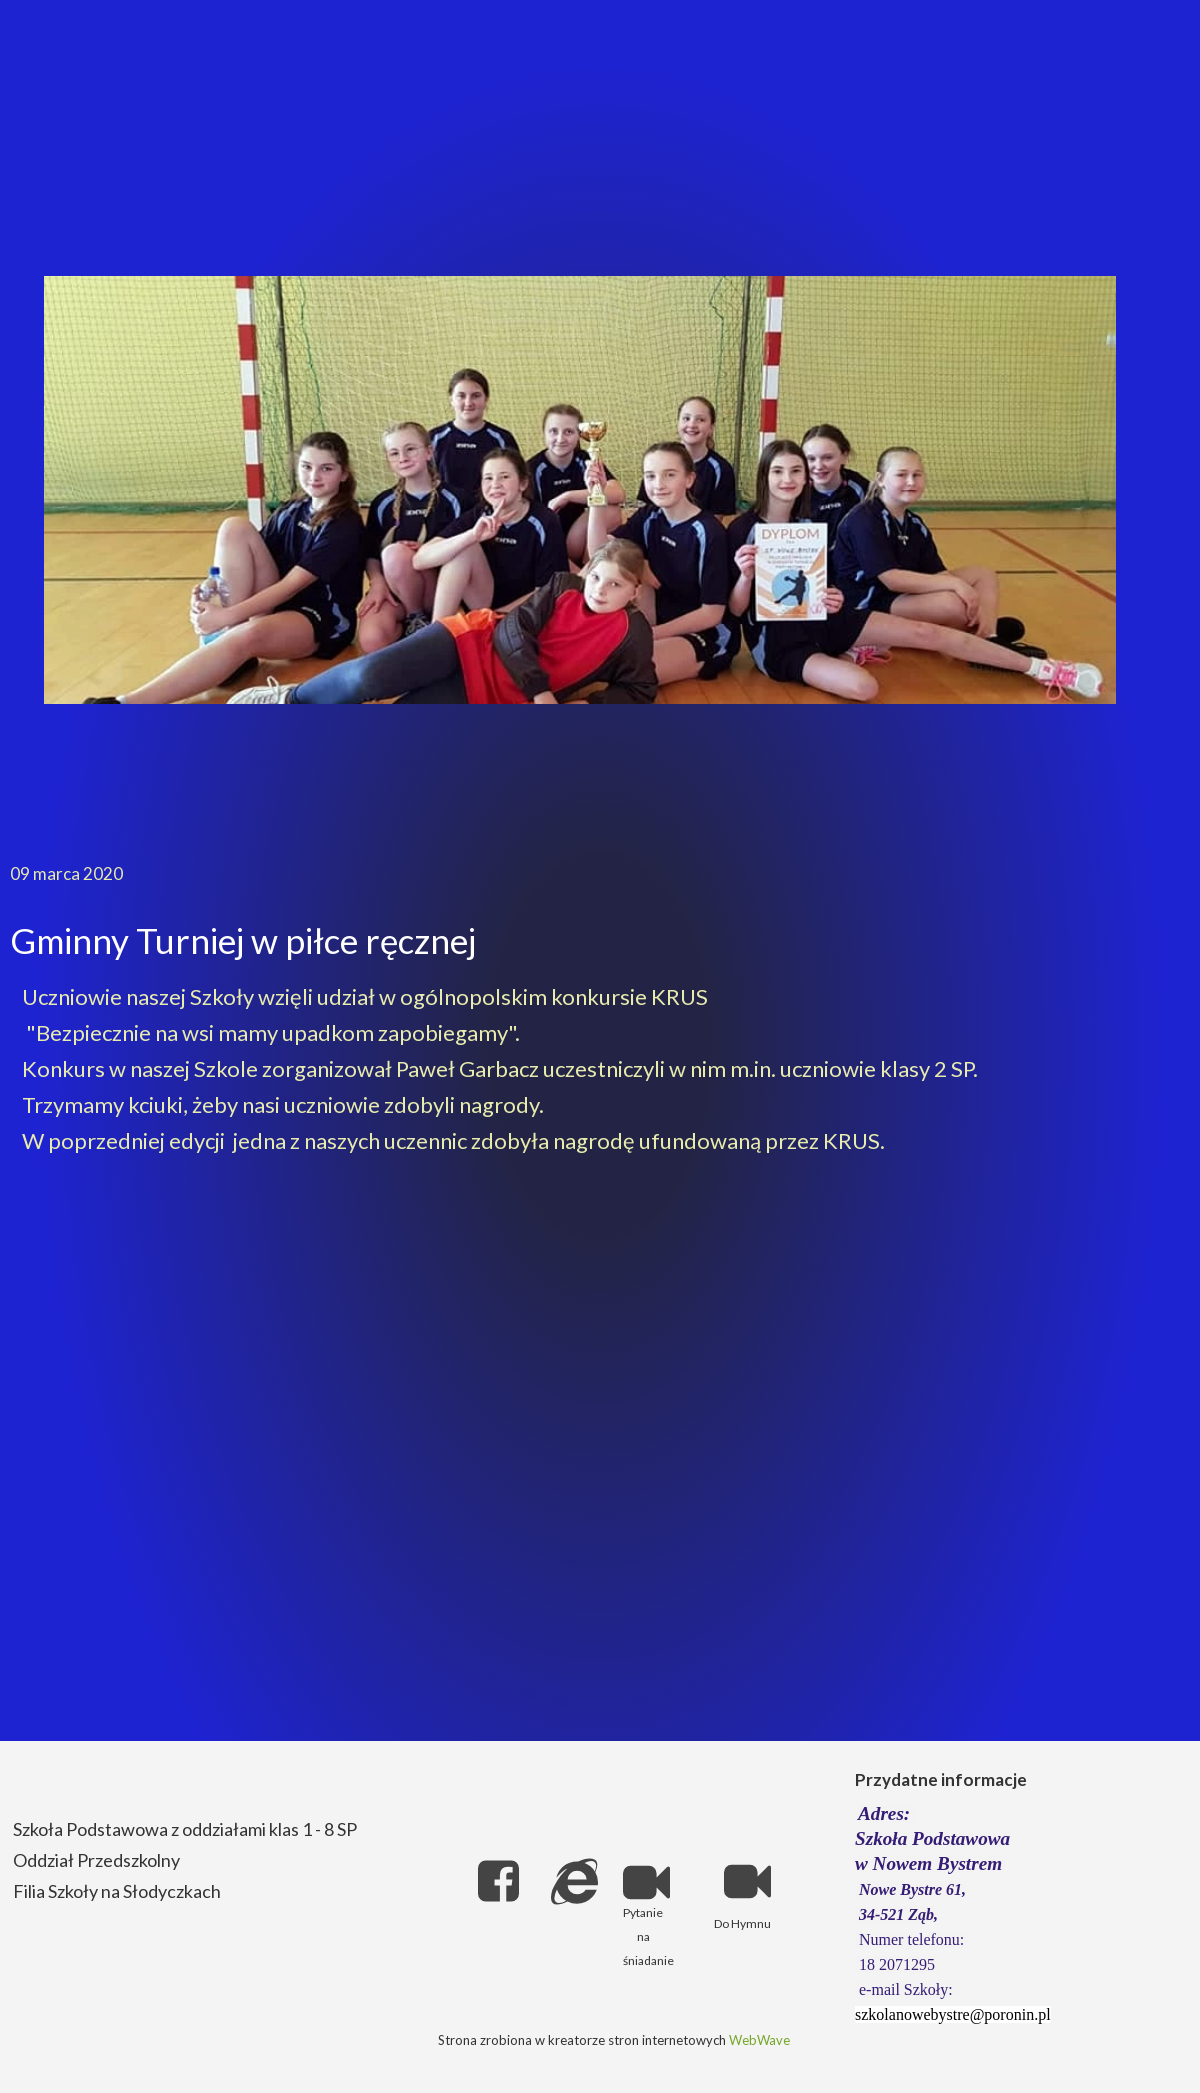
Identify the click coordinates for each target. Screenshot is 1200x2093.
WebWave (759, 2040)
